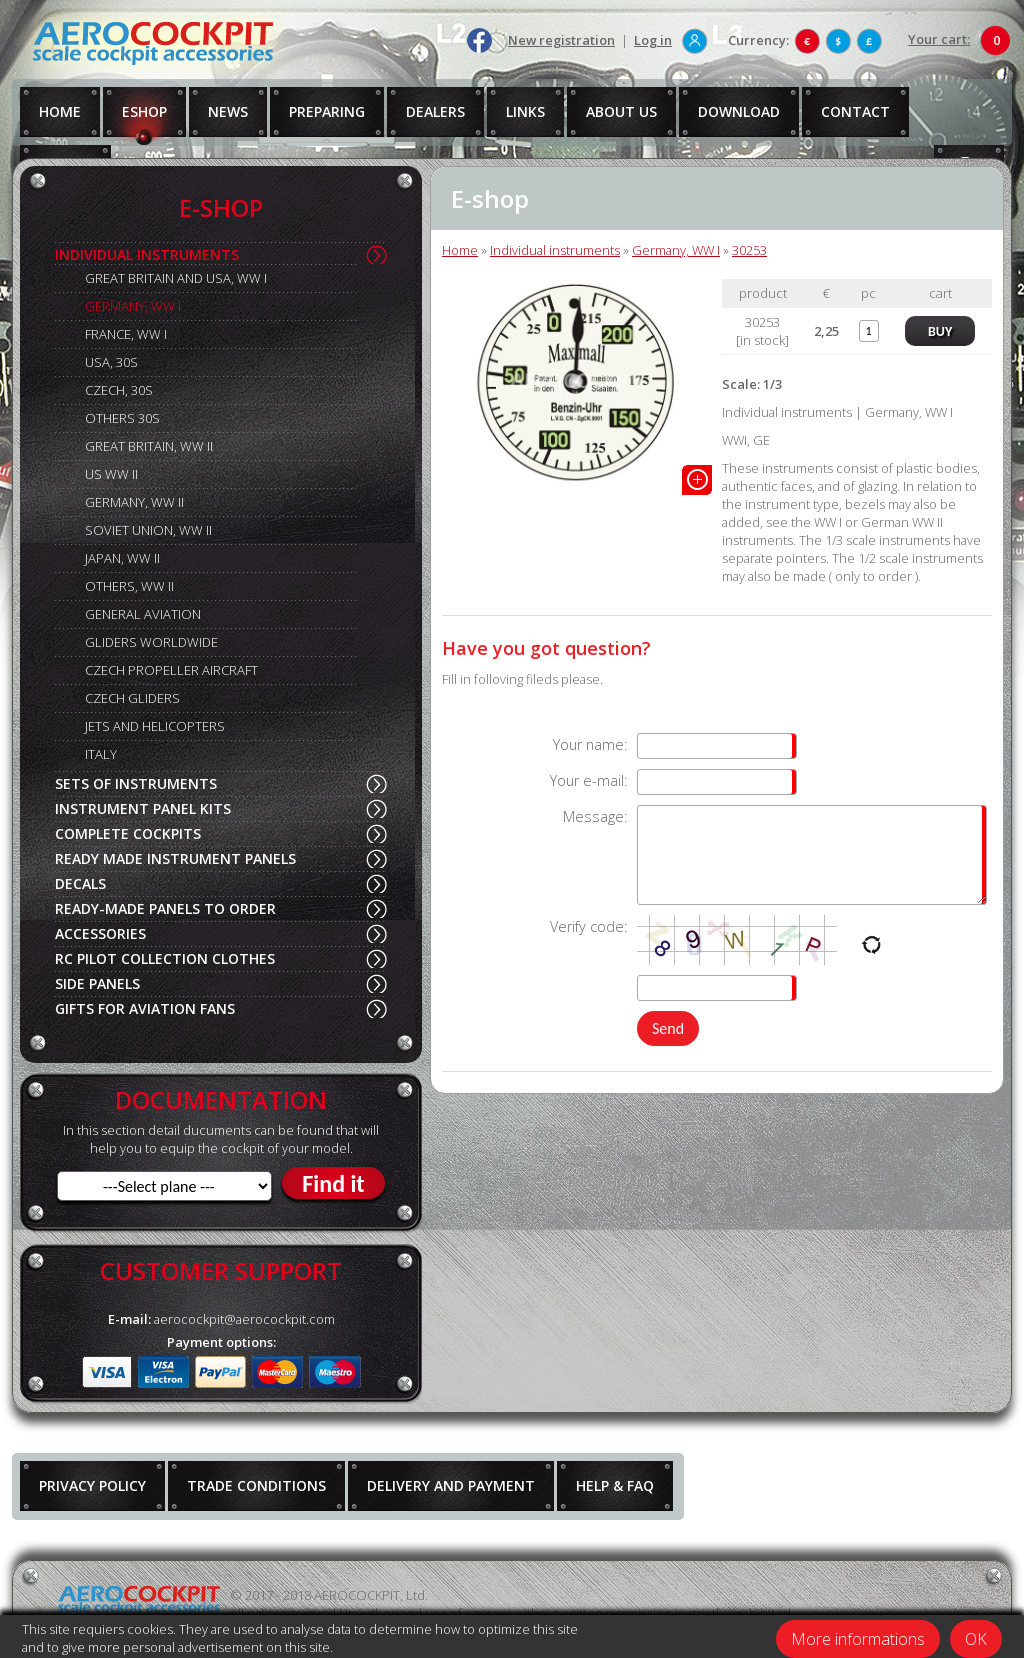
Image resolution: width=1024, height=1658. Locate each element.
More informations (858, 1639)
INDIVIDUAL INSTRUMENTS (147, 254)
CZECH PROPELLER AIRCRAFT (171, 670)
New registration (561, 40)
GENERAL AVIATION (143, 614)
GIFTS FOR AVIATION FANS (145, 1008)
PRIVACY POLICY (92, 1485)
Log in (653, 40)
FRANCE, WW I (126, 334)
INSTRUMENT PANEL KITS (143, 808)
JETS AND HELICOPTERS (155, 726)
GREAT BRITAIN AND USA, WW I (176, 278)
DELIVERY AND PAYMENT (451, 1485)
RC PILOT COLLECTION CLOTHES (165, 958)
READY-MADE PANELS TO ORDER (165, 908)
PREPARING (327, 111)
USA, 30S (111, 362)
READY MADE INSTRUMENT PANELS (175, 858)
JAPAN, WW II (122, 558)
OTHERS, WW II (129, 586)
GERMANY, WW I (133, 306)
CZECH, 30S (119, 390)
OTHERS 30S (122, 418)
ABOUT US (621, 111)
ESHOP (144, 111)
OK (976, 1639)
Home (460, 250)
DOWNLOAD (739, 111)
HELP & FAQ (615, 1485)
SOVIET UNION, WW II (148, 530)
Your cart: (939, 39)
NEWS (228, 111)
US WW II (111, 474)
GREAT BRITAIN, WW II (149, 446)
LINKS (525, 111)
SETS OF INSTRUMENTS (136, 783)
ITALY (101, 754)
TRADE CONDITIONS (256, 1485)
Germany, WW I (676, 250)
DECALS (80, 883)
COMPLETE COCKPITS (128, 833)
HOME (60, 111)
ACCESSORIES (100, 933)
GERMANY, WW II (134, 502)
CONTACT (855, 111)
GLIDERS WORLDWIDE (151, 642)
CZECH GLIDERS (132, 698)
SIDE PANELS (97, 983)
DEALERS (435, 111)
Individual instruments (555, 250)
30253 (749, 250)
